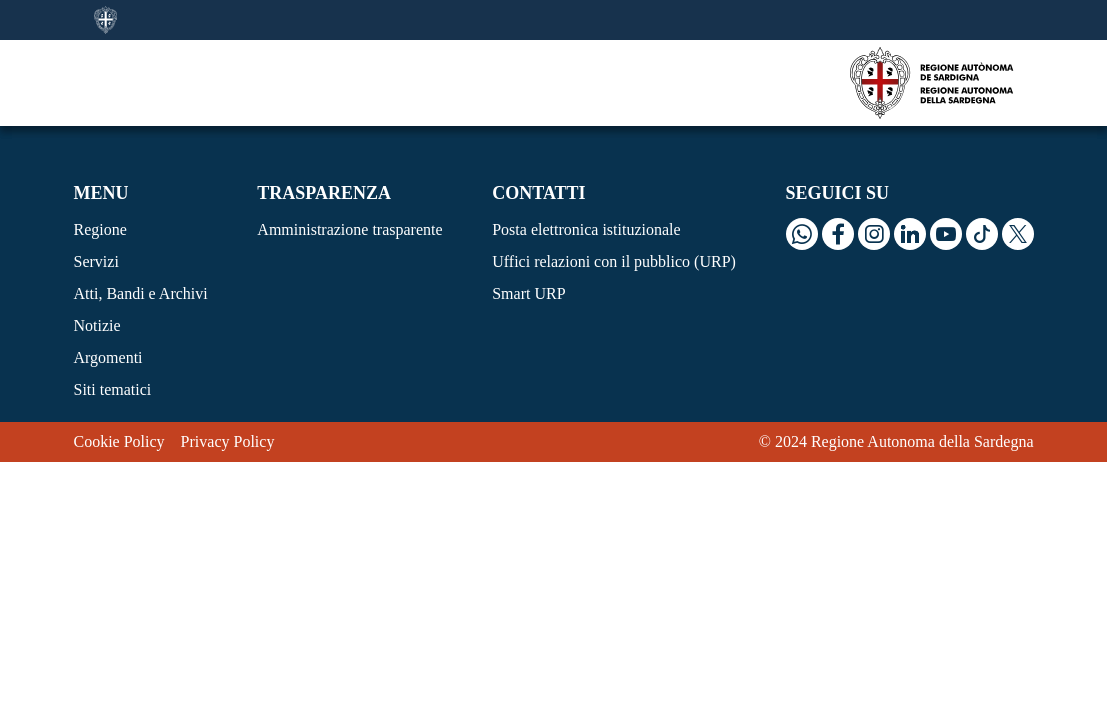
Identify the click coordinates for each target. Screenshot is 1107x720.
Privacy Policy (228, 441)
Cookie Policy (119, 441)
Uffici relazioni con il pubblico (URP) (614, 261)
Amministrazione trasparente (349, 229)
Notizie (97, 325)
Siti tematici (113, 389)
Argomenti (108, 357)
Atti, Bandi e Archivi (141, 293)
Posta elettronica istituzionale (586, 229)
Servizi (96, 261)
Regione (100, 229)
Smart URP (528, 293)
